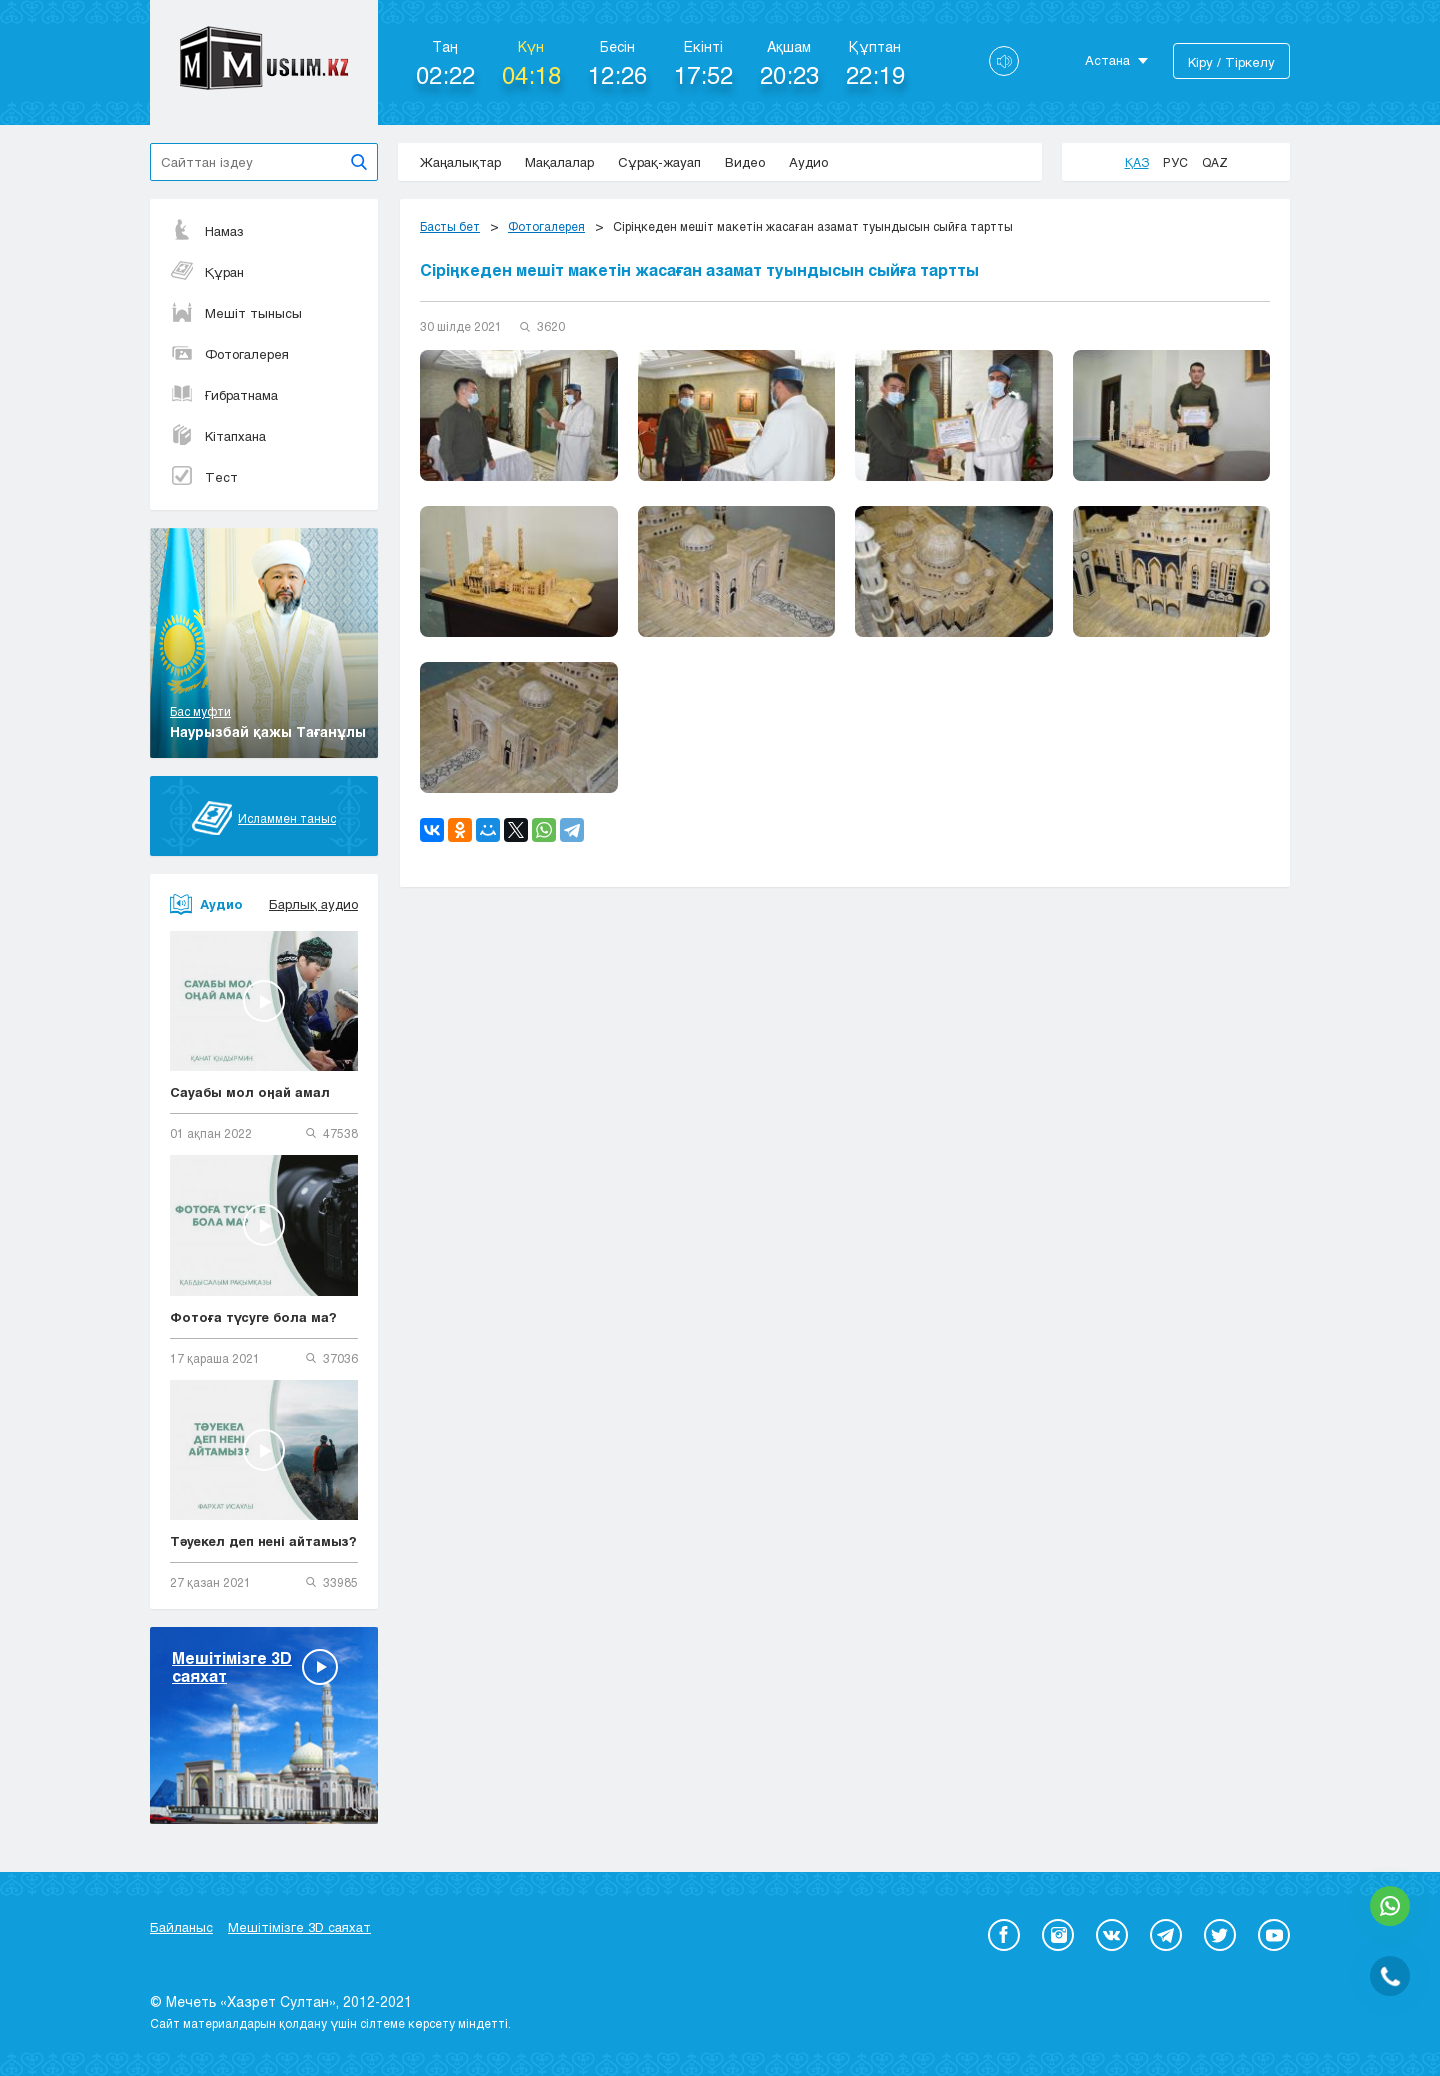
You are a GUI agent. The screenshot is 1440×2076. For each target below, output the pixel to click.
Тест (204, 477)
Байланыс (181, 1927)
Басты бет (450, 226)
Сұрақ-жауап (659, 162)
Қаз (1137, 162)
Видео (745, 162)
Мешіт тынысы (236, 313)
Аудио (808, 162)
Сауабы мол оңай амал (250, 1092)
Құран (207, 272)
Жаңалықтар (460, 162)
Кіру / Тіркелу (1231, 62)
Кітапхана (218, 436)
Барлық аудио (313, 904)
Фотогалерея (229, 354)
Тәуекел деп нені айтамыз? (263, 1541)
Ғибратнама (224, 395)
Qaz (1215, 162)
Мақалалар (559, 162)
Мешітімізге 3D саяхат (299, 1927)
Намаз (207, 231)
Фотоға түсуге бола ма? (253, 1317)
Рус (1175, 162)
